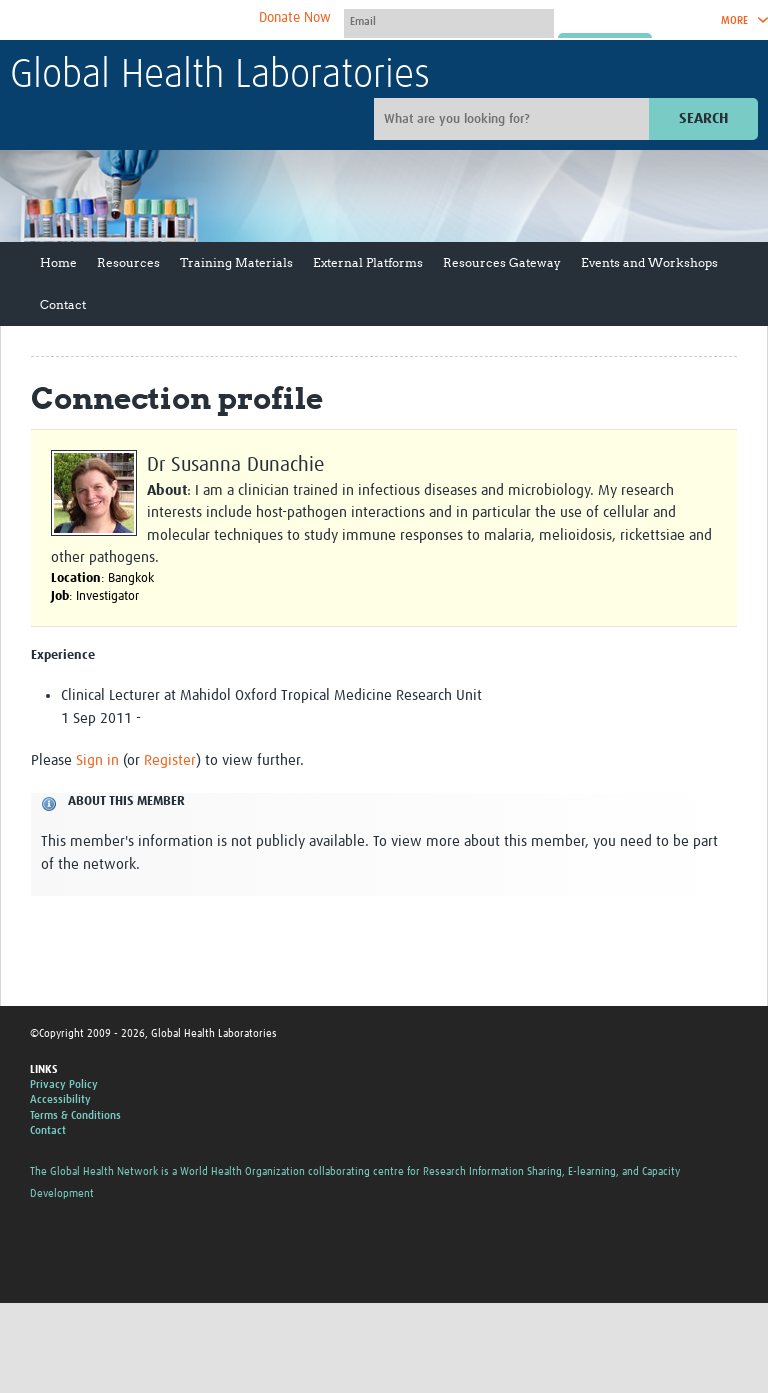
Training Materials (236, 262)
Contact (63, 304)
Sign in (97, 760)
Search (703, 118)
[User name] (449, 21)
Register (170, 760)
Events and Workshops (649, 262)
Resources (128, 262)
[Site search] (514, 119)
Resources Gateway (502, 262)
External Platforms (368, 262)
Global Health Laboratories (220, 76)
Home (58, 262)
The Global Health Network (159, 20)
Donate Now (295, 18)
